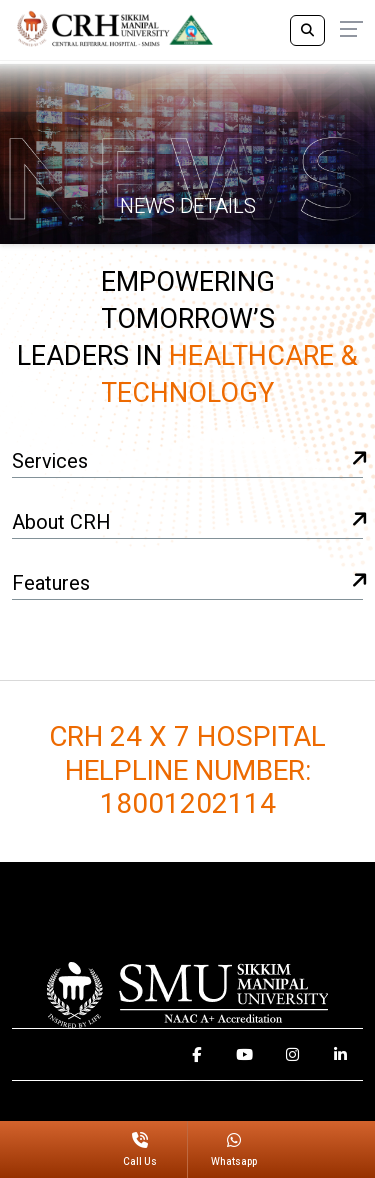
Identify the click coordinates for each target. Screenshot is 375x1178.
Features (187, 584)
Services (187, 462)
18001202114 (188, 805)
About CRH (187, 523)
